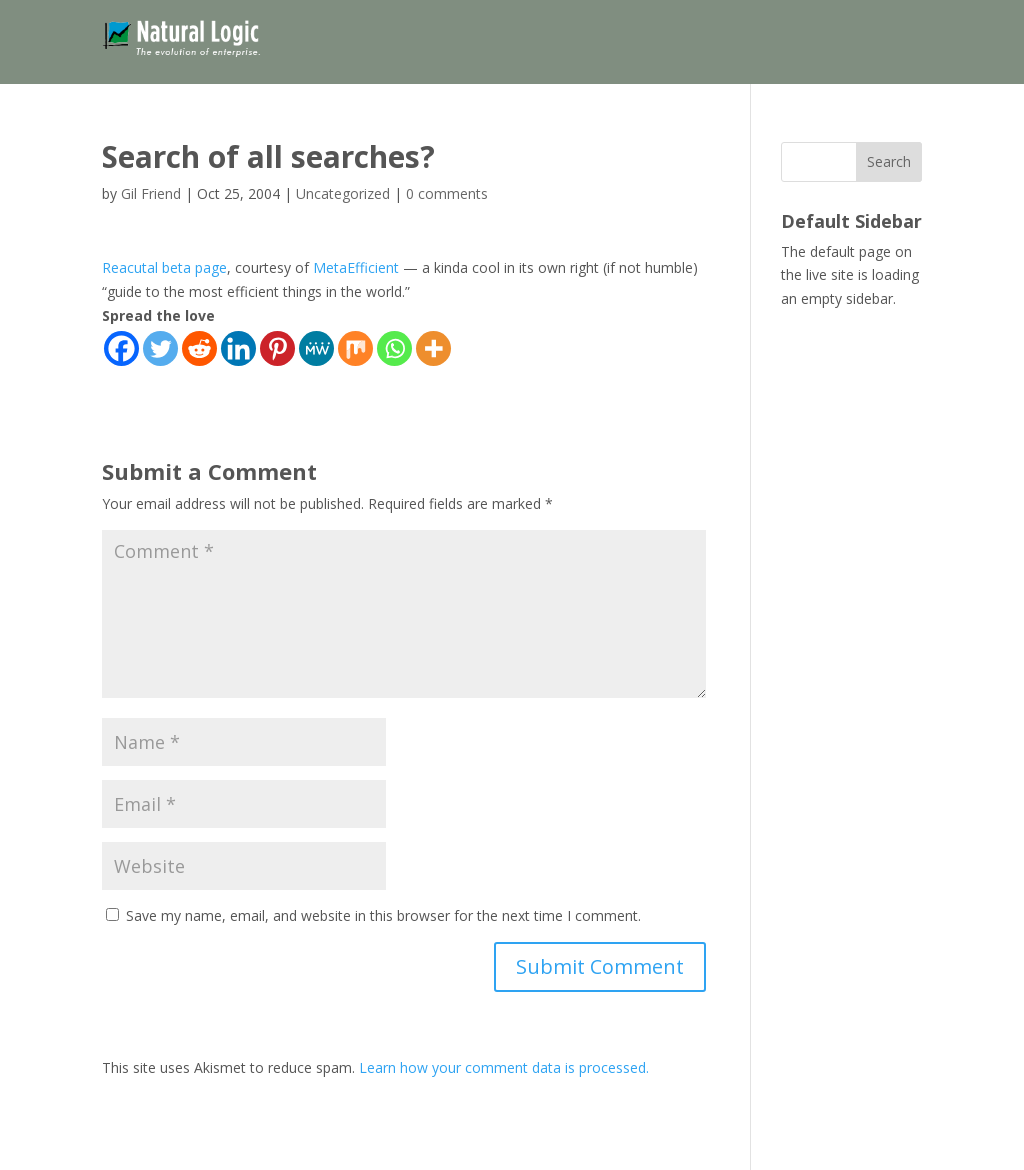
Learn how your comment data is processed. (504, 1067)
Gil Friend (151, 193)
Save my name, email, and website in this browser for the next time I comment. (383, 915)
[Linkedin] (238, 348)
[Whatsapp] (394, 348)
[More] (433, 348)
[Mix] (355, 348)
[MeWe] (316, 348)
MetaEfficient (356, 267)
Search (889, 161)
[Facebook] (121, 348)
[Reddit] (199, 348)
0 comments (447, 193)
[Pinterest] (277, 348)
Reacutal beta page (164, 267)
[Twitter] (160, 348)
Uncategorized (343, 193)
